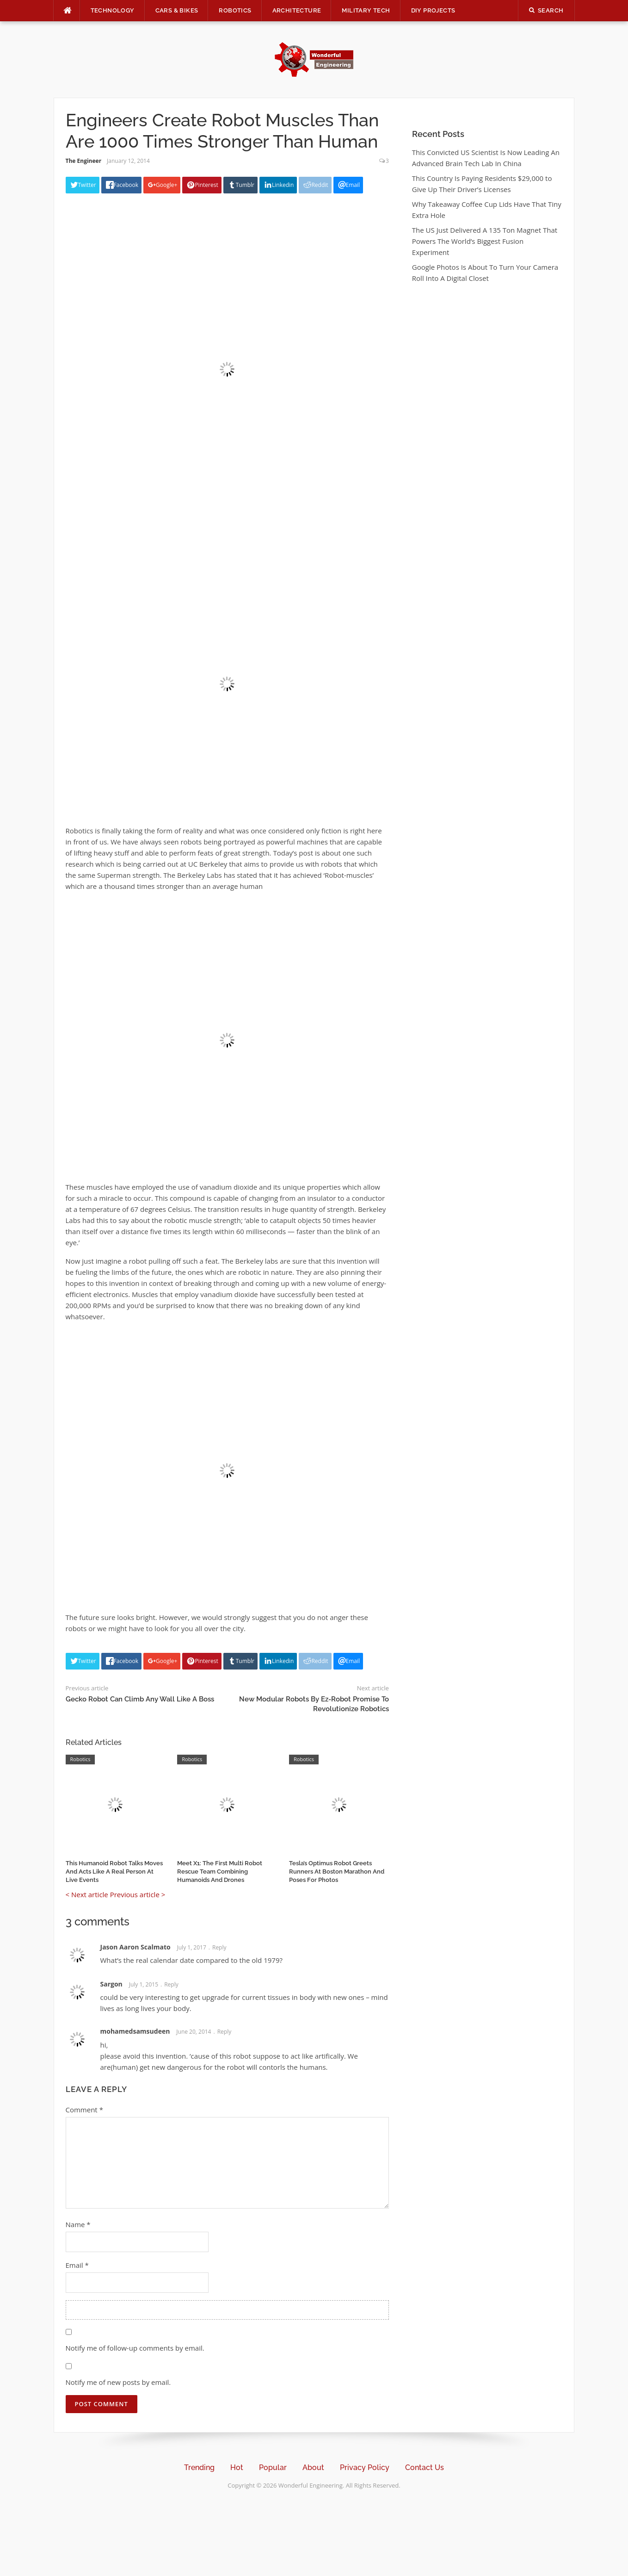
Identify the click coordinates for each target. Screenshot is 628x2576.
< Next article (87, 1894)
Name (78, 2224)
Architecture (296, 10)
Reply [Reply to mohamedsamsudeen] (224, 2032)
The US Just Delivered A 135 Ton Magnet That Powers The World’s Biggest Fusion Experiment (484, 241)
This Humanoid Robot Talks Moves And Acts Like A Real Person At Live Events (114, 1871)
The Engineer (84, 161)
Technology (113, 10)
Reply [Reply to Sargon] (171, 1984)
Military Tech (366, 10)
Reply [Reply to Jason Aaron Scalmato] (219, 1947)
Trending (199, 2467)
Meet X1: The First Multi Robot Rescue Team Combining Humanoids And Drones (219, 1871)
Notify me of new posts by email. (118, 2382)
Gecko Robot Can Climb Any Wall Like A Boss (140, 1699)
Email (77, 2265)
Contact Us (424, 2467)
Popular (273, 2467)
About (313, 2467)
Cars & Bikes (176, 10)
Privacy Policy (364, 2467)
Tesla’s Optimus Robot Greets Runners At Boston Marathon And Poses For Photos (336, 1871)
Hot (236, 2467)
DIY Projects (433, 10)
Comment (84, 2109)
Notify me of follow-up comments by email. (135, 2348)
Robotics (235, 10)
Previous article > (138, 1894)
